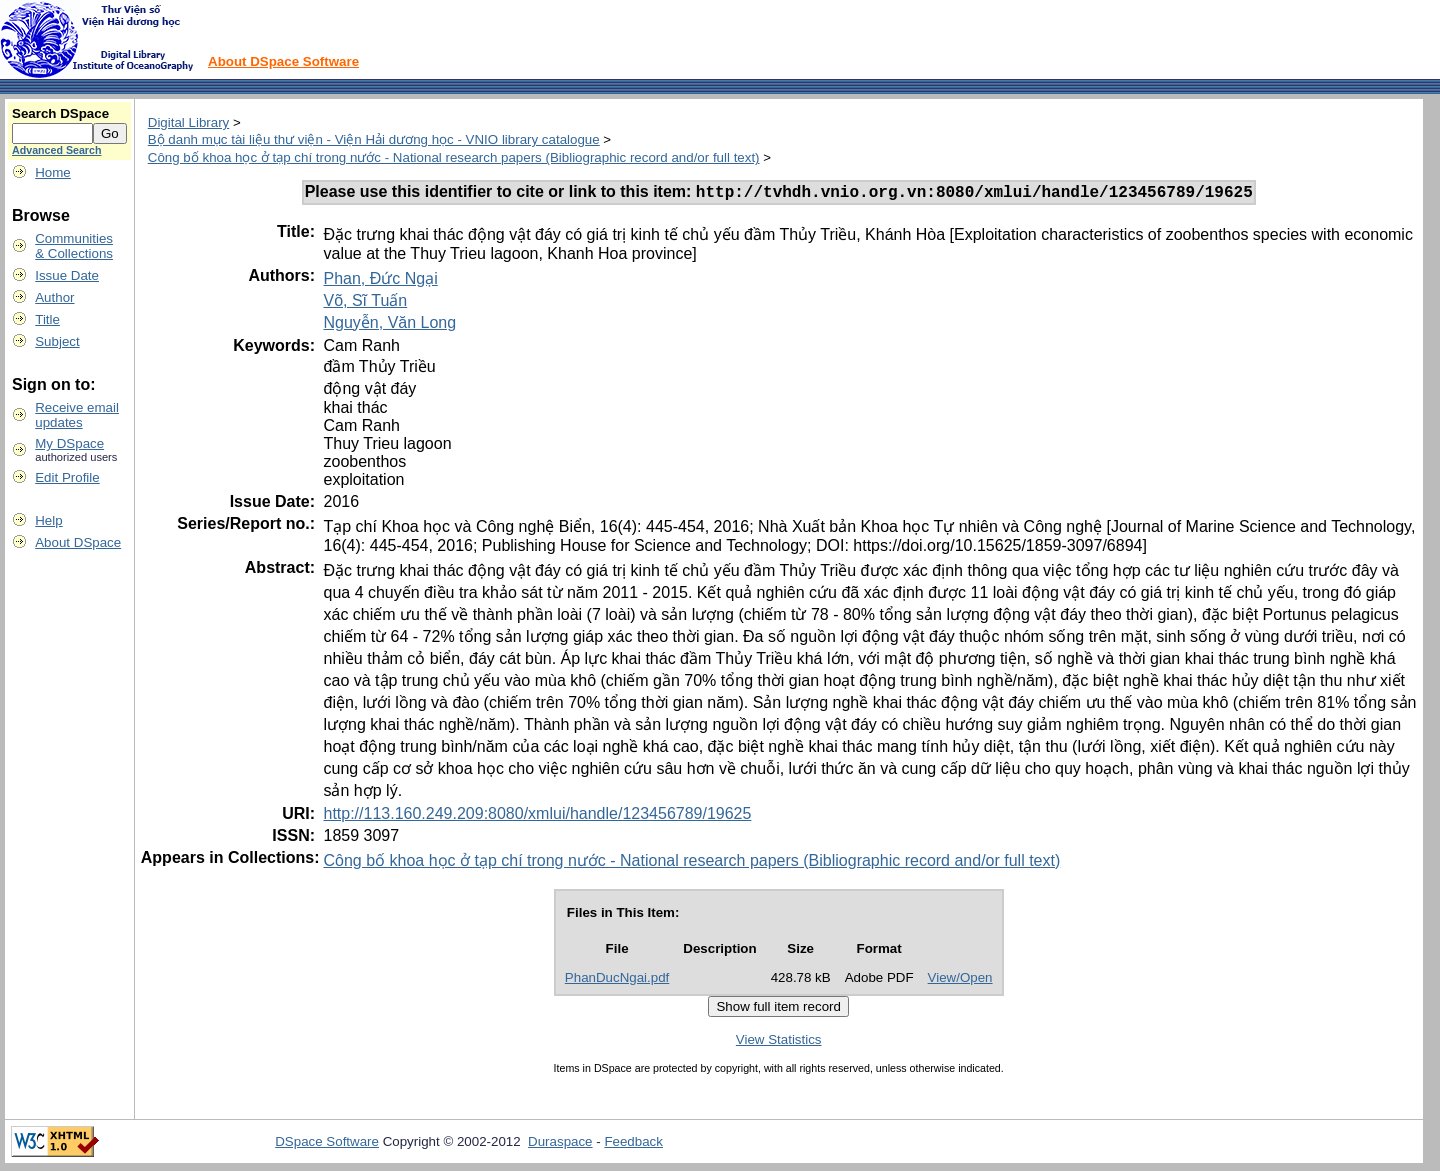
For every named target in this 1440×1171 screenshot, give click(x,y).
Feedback (633, 1144)
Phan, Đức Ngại (380, 281)
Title (47, 319)
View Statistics (779, 1042)
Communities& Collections (74, 246)
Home (53, 172)
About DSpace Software (283, 61)
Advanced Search (56, 150)
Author (54, 297)
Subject (57, 341)
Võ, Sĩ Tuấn (365, 303)
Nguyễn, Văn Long (389, 325)
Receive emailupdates (77, 415)
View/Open (960, 980)
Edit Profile (67, 477)
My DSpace (69, 443)
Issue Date (67, 275)
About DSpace (78, 542)
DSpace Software (327, 1144)
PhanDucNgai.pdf (617, 980)
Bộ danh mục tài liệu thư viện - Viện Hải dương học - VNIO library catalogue (374, 139)
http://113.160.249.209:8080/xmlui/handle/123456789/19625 (537, 816)
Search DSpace (60, 113)
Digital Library (188, 122)
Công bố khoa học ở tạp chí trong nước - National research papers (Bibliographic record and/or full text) (454, 157)
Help (48, 520)
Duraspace (560, 1144)
